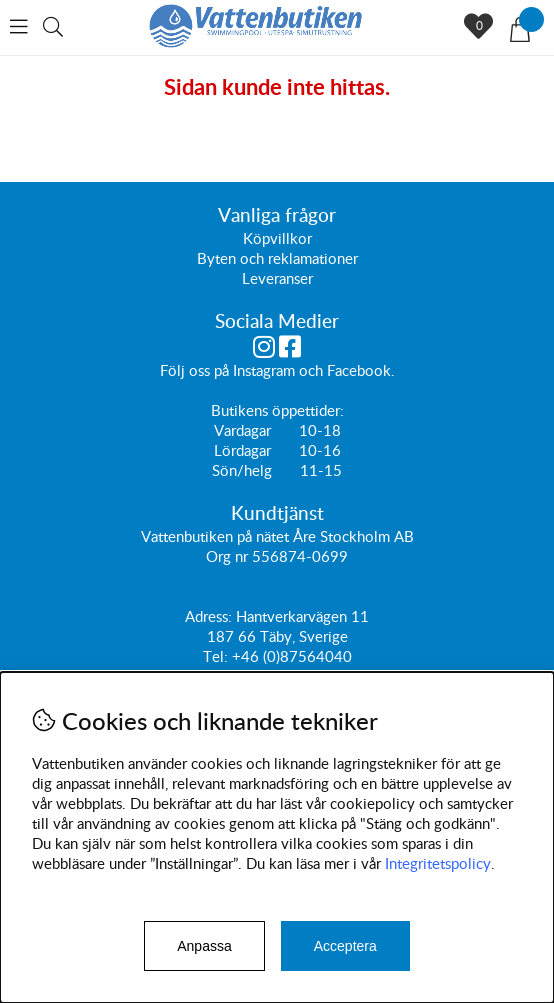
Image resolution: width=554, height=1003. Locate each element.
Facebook (359, 370)
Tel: (217, 656)
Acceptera (345, 946)
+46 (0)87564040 (292, 656)
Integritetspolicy (438, 863)
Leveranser (277, 278)
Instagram (264, 370)
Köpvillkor (277, 238)
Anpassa (204, 946)
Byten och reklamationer (277, 258)
